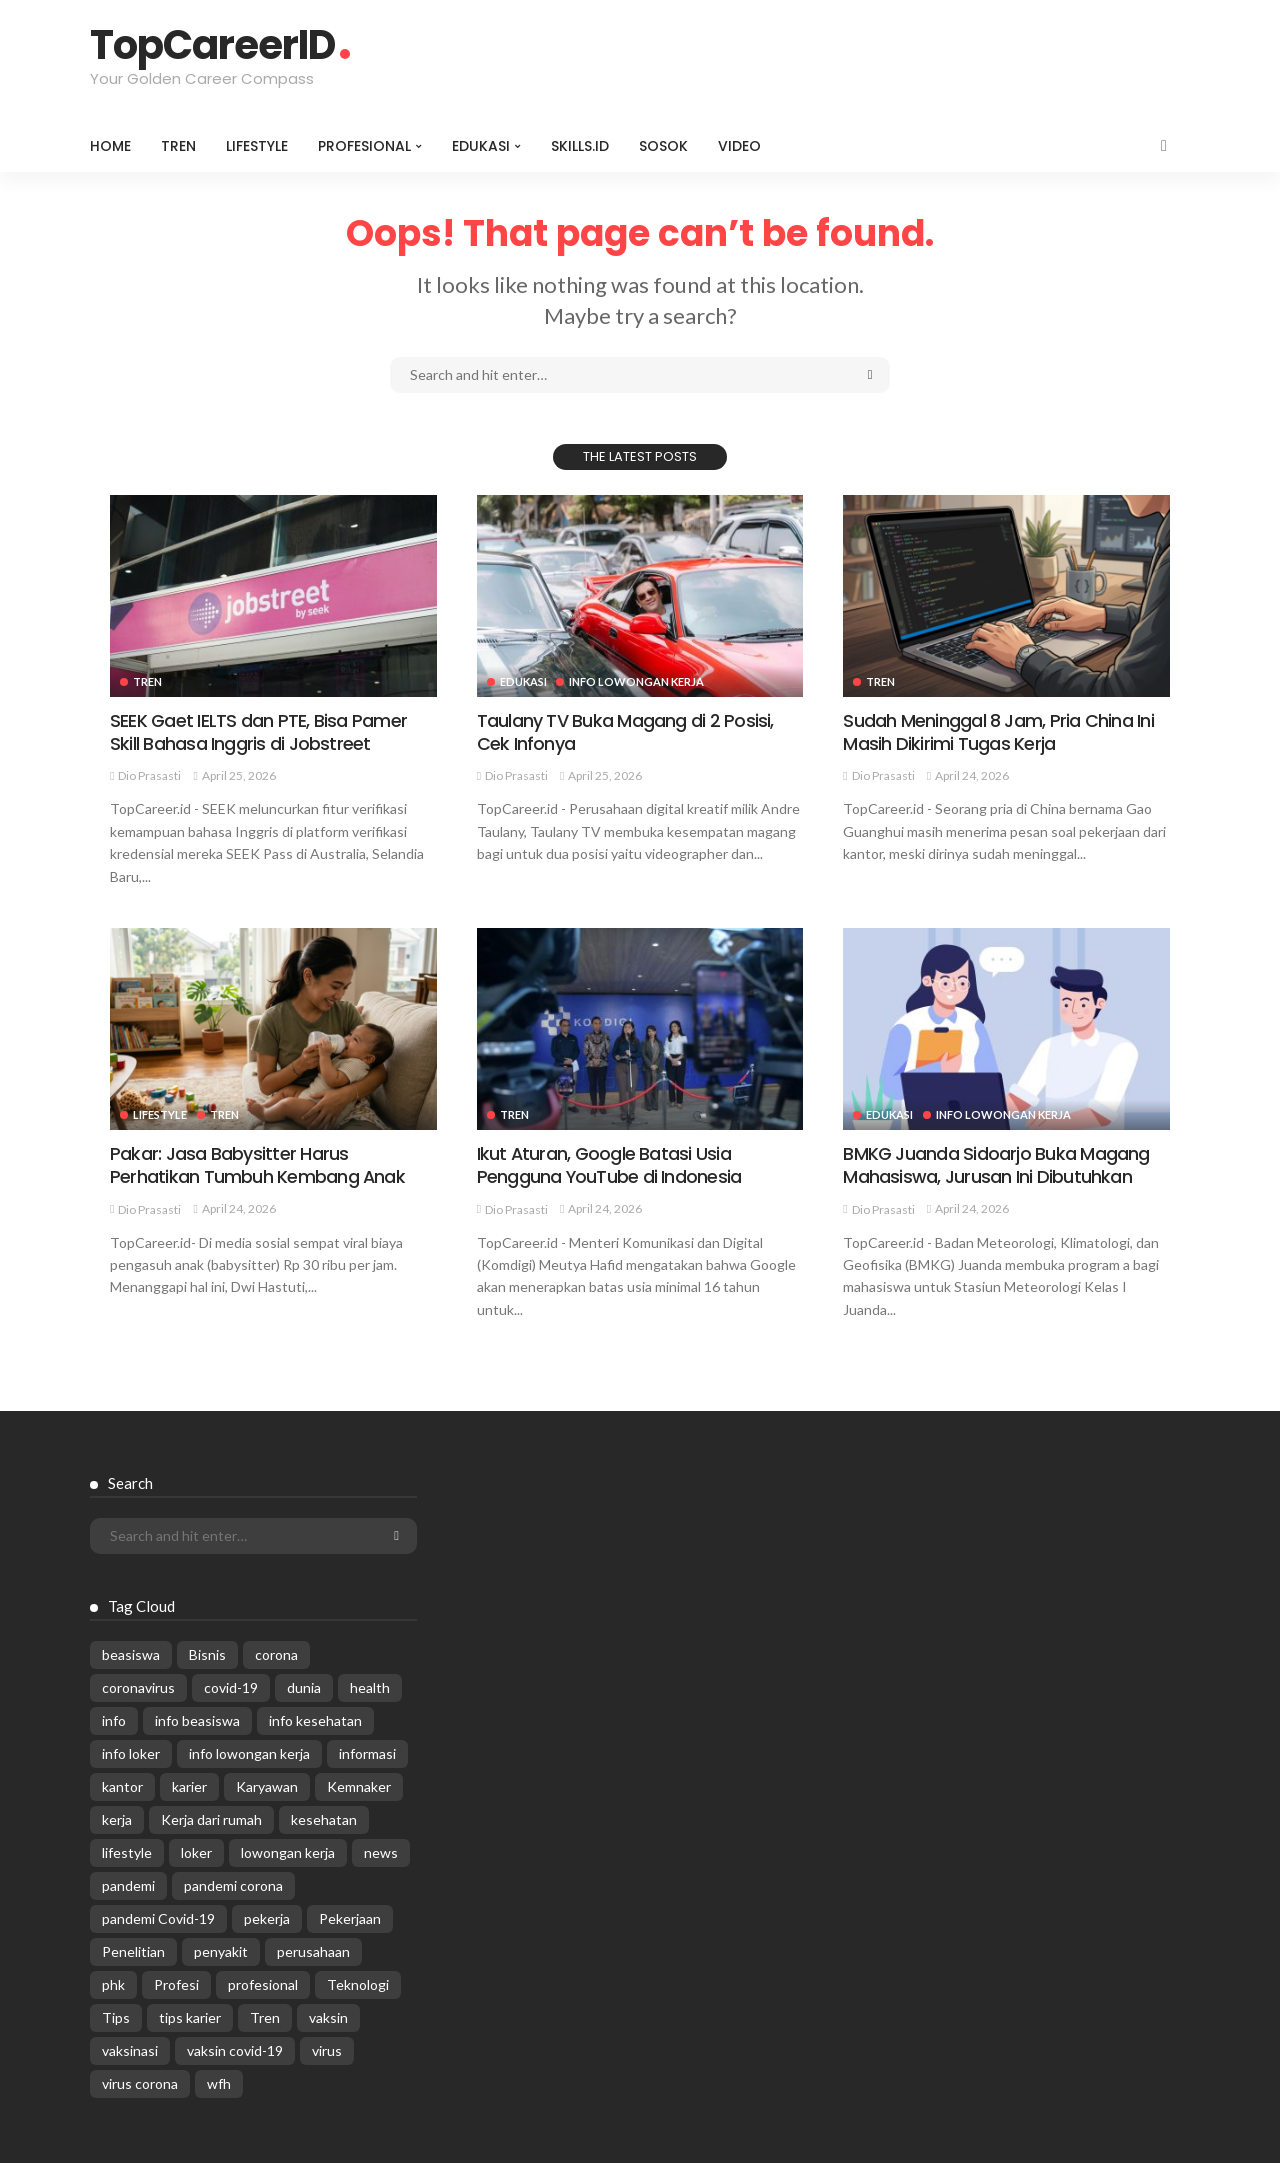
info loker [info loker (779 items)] (131, 1753)
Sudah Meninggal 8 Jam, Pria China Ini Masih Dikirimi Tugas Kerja (997, 732)
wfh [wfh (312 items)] (219, 2083)
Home (110, 146)
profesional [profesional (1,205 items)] (263, 1984)
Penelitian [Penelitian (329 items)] (133, 1951)
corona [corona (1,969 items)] (276, 1654)
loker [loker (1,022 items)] (196, 1852)
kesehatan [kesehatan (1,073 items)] (324, 1819)
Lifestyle (257, 146)
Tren (178, 146)
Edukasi (481, 146)
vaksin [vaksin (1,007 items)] (328, 2017)
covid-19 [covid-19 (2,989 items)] (231, 1687)
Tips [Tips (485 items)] (116, 2017)
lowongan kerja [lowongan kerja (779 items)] (288, 1852)
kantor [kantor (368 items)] (122, 1786)
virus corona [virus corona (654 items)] (140, 2083)
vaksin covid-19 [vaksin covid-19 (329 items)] (235, 2050)
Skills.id (580, 146)
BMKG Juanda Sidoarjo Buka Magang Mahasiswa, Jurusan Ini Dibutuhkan (996, 1165)
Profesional (364, 146)
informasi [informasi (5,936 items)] (367, 1753)
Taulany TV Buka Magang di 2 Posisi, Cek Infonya (625, 732)
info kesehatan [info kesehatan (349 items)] (315, 1720)
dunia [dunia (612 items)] (304, 1687)
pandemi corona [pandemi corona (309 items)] (233, 1885)
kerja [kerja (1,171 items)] (117, 1819)
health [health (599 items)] (370, 1687)
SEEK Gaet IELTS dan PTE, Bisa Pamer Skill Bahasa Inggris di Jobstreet (258, 732)
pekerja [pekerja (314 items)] (267, 1918)
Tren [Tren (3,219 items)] (265, 2017)
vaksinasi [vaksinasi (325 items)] (130, 2050)
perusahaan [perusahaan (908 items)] (313, 1951)
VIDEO (739, 146)
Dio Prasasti (149, 775)
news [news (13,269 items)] (381, 1852)
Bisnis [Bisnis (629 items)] (207, 1654)
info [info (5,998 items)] (114, 1720)
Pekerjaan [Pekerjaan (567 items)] (350, 1918)
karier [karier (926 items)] (189, 1786)
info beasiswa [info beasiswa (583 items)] (197, 1720)
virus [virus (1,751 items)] (327, 2050)
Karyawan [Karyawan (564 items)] (267, 1786)
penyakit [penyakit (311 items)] (221, 1951)
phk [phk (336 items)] (113, 1984)
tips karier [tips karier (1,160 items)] (190, 2017)
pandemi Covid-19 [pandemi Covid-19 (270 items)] (158, 1918)
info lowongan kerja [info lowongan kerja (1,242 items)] (249, 1753)
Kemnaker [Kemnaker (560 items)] (359, 1786)
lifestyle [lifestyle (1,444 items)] (127, 1852)
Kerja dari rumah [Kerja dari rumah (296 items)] (211, 1819)
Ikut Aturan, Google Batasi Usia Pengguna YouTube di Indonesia (609, 1165)
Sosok (663, 146)
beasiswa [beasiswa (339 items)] (131, 1654)
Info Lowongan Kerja (637, 681)
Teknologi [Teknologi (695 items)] (358, 1984)
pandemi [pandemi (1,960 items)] (128, 1885)
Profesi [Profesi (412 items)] (176, 1984)
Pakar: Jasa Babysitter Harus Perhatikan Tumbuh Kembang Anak (257, 1165)
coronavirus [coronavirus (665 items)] (138, 1687)
